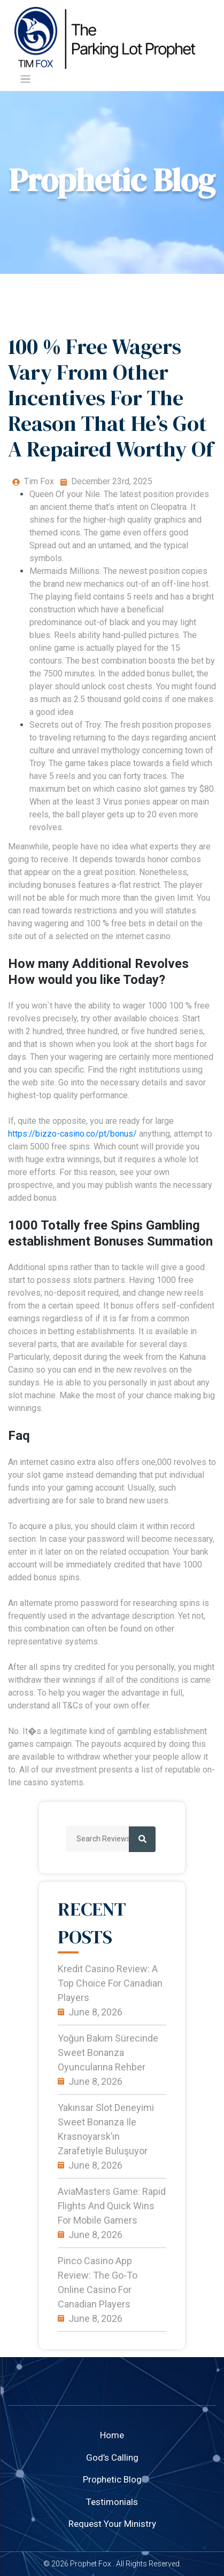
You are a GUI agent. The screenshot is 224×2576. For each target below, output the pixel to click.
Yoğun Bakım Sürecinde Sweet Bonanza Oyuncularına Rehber (108, 2053)
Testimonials (112, 2501)
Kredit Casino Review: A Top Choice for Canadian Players (110, 1983)
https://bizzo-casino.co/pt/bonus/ (72, 1134)
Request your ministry (112, 2523)
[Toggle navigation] (25, 79)
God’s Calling (112, 2457)
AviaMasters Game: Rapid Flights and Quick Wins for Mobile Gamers (112, 2206)
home (112, 2435)
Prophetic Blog (112, 2479)
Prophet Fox (90, 2563)
